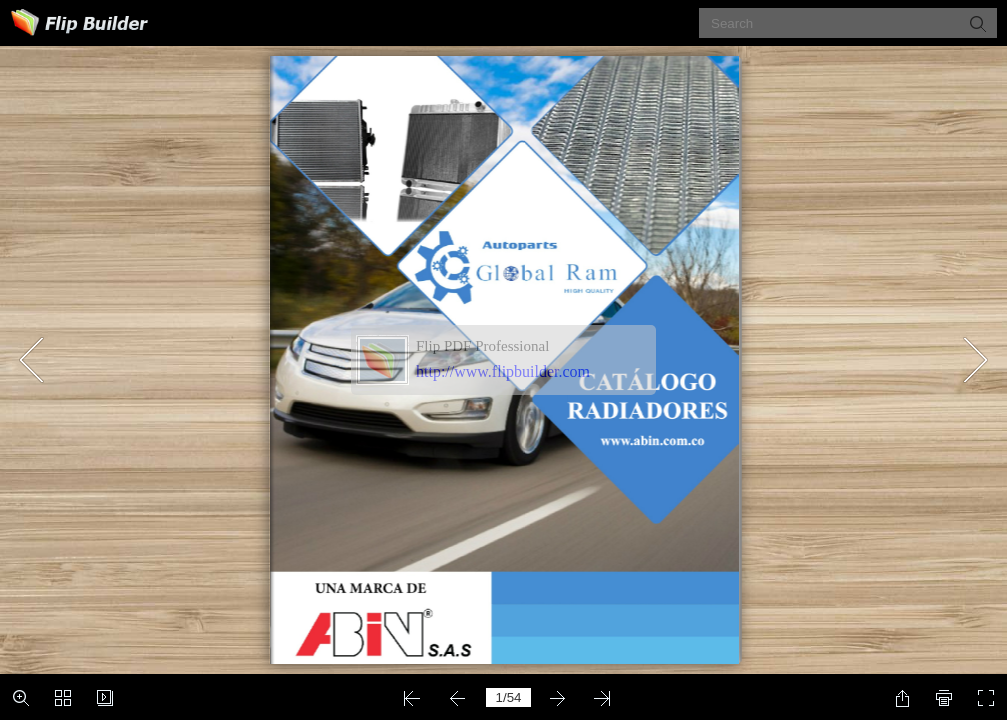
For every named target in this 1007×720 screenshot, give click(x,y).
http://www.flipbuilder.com (503, 371)
